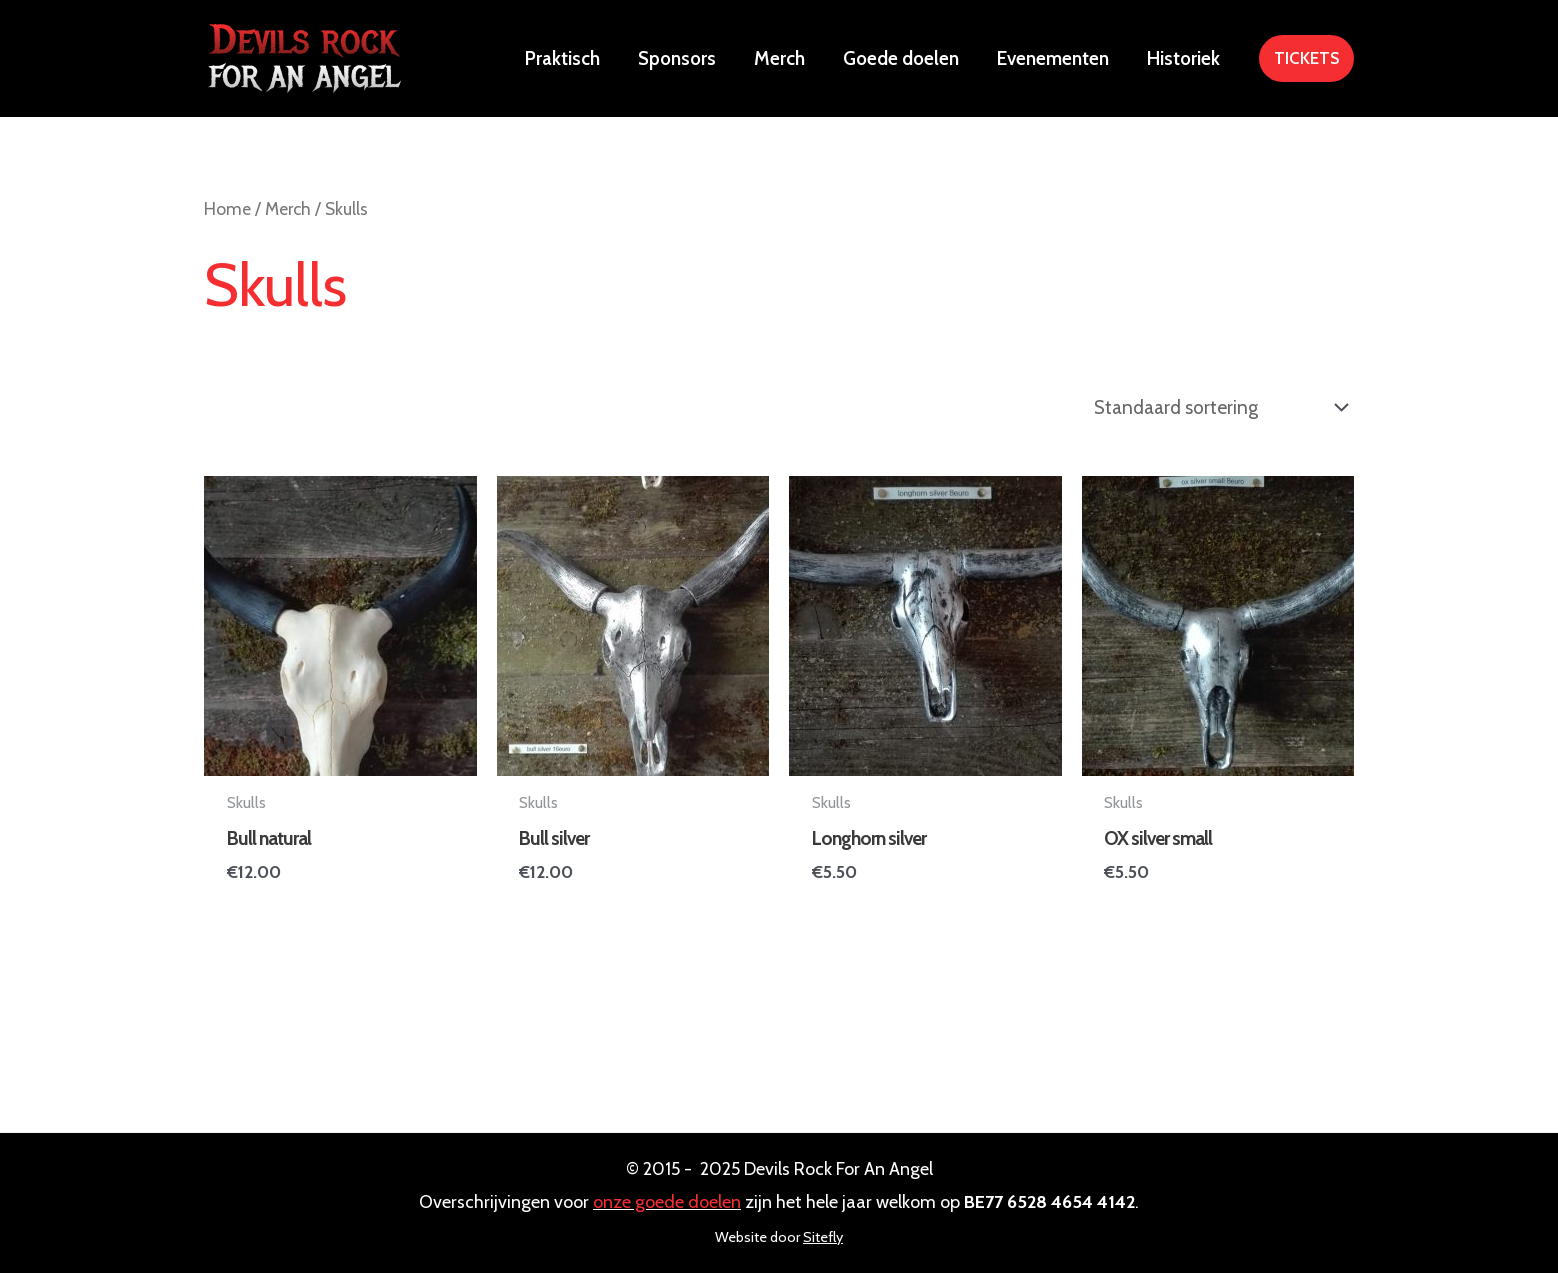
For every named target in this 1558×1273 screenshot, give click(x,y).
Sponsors (677, 58)
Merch (779, 58)
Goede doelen (901, 58)
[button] (1306, 58)
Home (227, 208)
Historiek (1183, 58)
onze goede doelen (667, 1202)
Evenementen (1053, 58)
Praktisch (562, 58)
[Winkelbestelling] (1219, 408)
